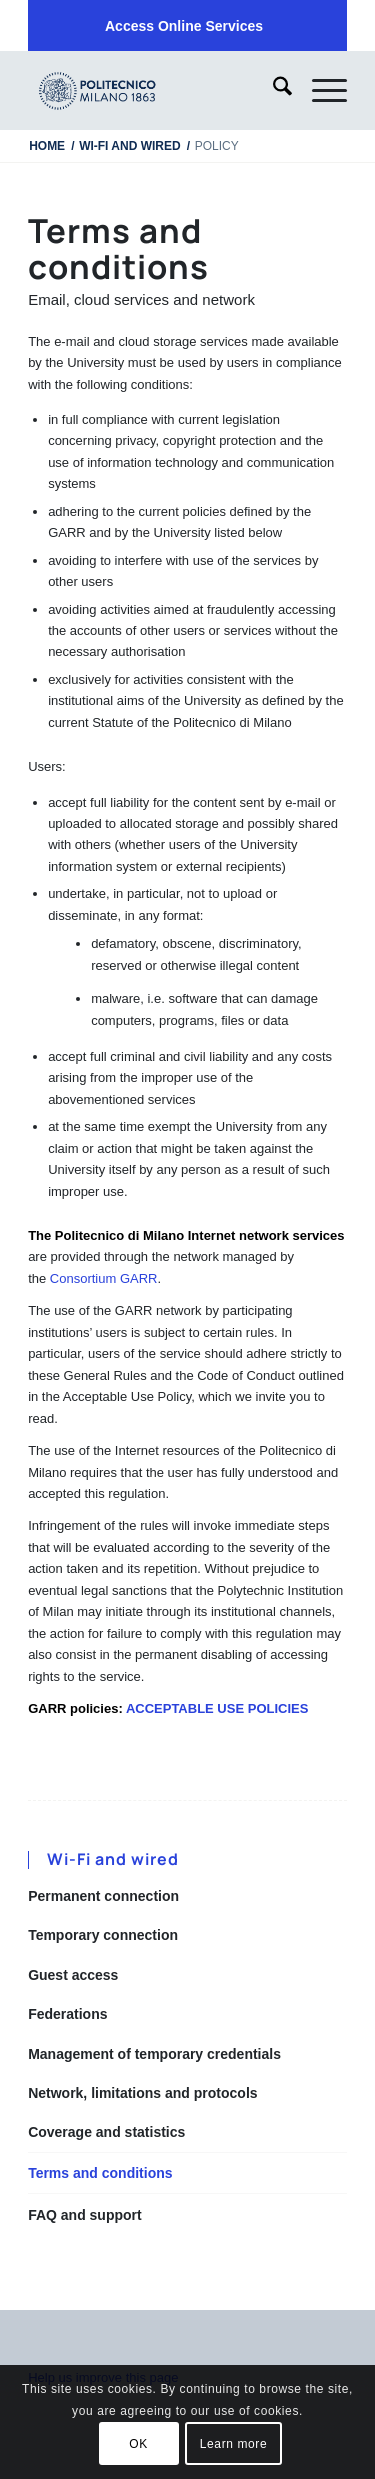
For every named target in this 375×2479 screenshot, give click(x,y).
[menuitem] (184, 26)
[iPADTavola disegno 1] (155, 90)
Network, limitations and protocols (142, 2093)
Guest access (73, 1975)
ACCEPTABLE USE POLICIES (217, 1708)
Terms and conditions (100, 2173)
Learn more (233, 2444)
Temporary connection (103, 1935)
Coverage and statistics (106, 2132)
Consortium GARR (104, 1278)
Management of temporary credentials (154, 2054)
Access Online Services (184, 26)
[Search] (272, 90)
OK (138, 2444)
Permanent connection (103, 1896)
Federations (67, 2014)
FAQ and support (85, 2215)
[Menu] (319, 90)
